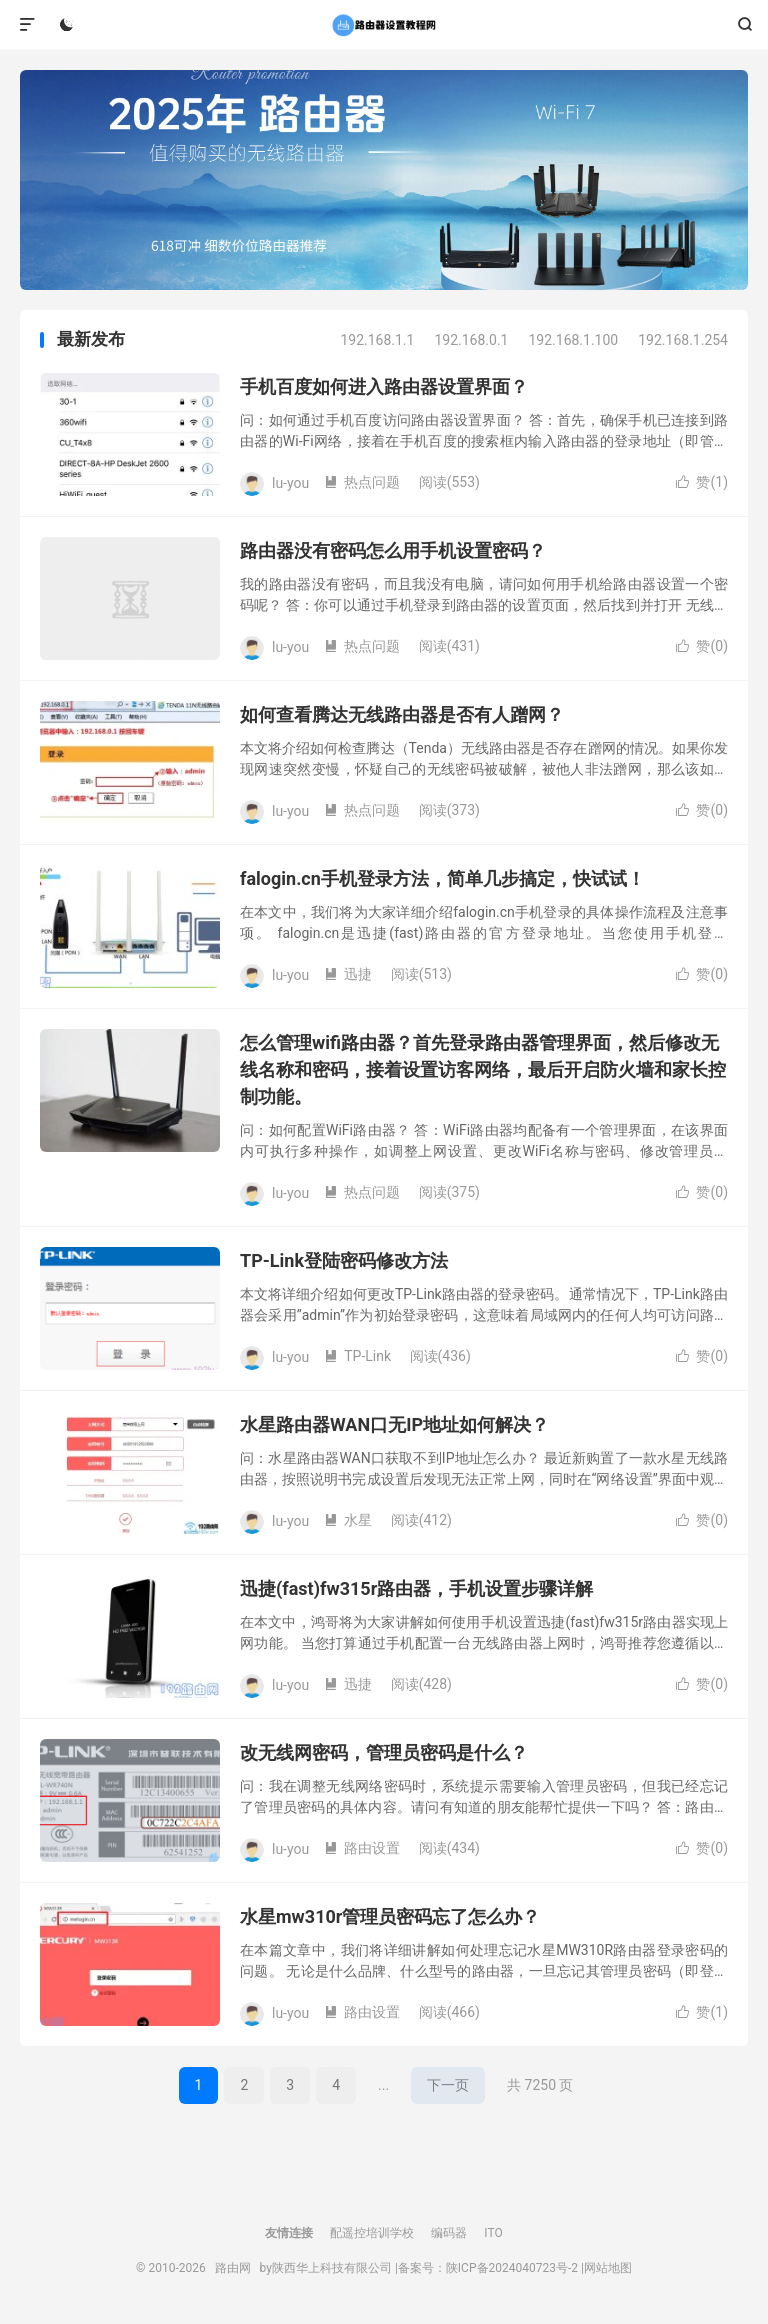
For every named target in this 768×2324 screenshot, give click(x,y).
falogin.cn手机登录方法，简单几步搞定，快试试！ (442, 878)
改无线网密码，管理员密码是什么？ (384, 1752)
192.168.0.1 (471, 340)
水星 (348, 1520)
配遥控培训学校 (372, 2233)
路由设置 (362, 1848)
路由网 (383, 25)
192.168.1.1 (377, 340)
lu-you (290, 482)
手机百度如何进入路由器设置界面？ (384, 386)
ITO (493, 2233)
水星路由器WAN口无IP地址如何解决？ (394, 1424)
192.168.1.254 (683, 340)
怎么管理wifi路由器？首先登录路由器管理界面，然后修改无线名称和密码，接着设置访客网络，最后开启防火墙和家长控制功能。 (483, 1069)
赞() (702, 482)
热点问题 (362, 482)
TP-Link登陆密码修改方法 (344, 1260)
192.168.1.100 (573, 340)
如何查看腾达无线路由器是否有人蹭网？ (402, 714)
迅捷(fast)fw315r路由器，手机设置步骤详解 (416, 1588)
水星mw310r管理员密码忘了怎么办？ (390, 1916)
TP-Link (357, 1356)
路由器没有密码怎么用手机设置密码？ (393, 550)
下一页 (448, 2085)
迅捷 (348, 974)
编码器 (449, 2233)
